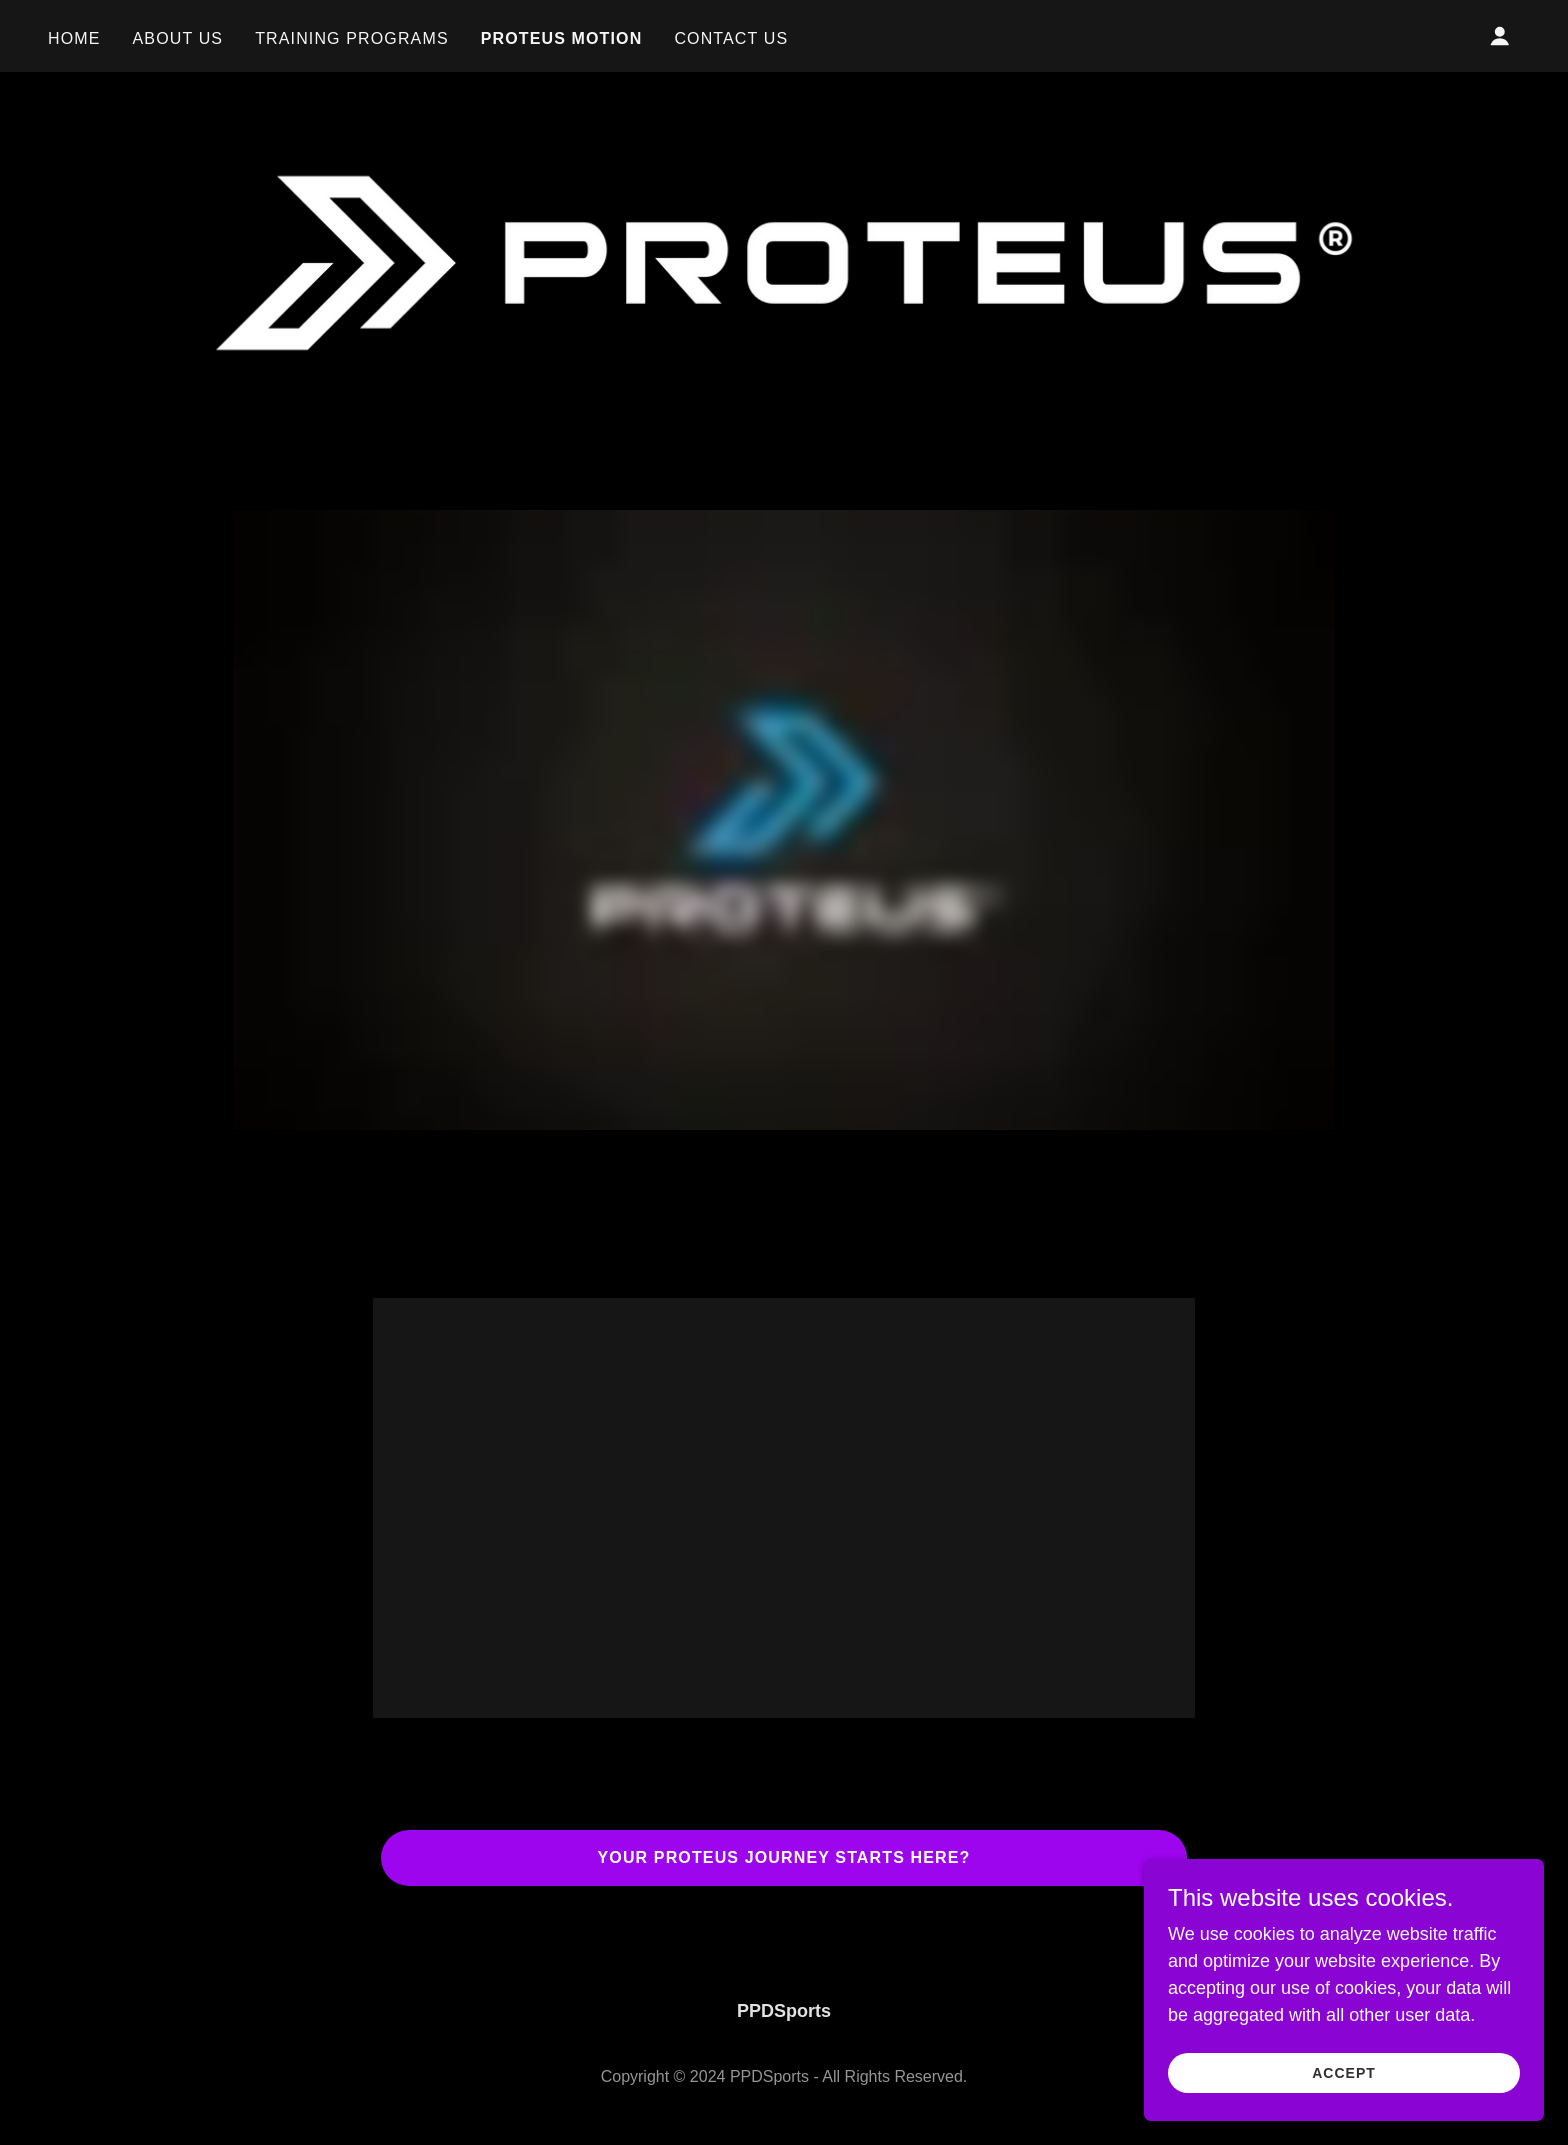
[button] (1500, 36)
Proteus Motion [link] (562, 38)
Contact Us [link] (731, 38)
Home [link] (74, 38)
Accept (1344, 2073)
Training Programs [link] (352, 38)
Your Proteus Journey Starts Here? (784, 1857)
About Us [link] (178, 38)
